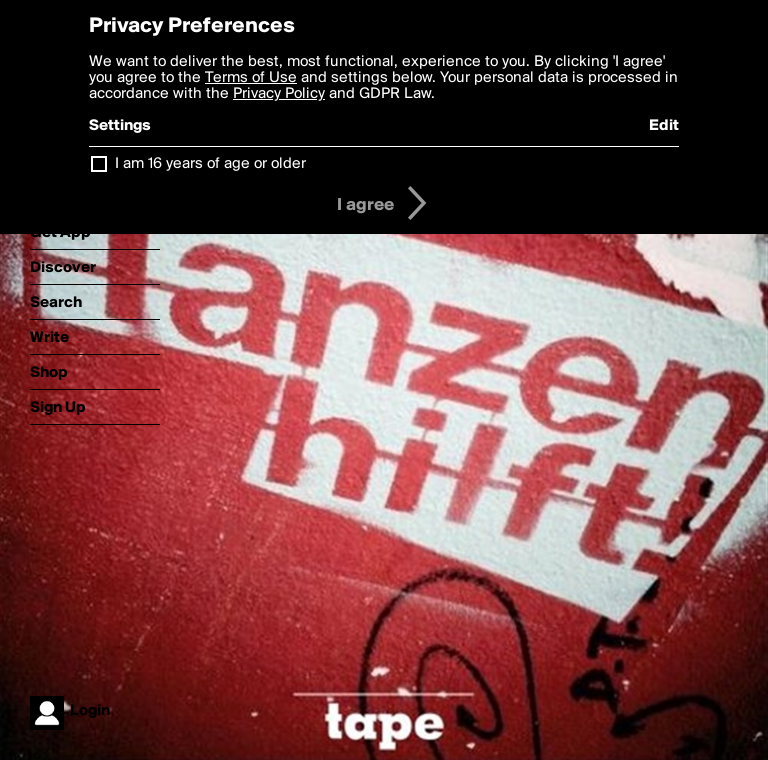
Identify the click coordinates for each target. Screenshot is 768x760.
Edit (664, 126)
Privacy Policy (279, 94)
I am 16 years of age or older (210, 164)
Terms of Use (251, 78)
